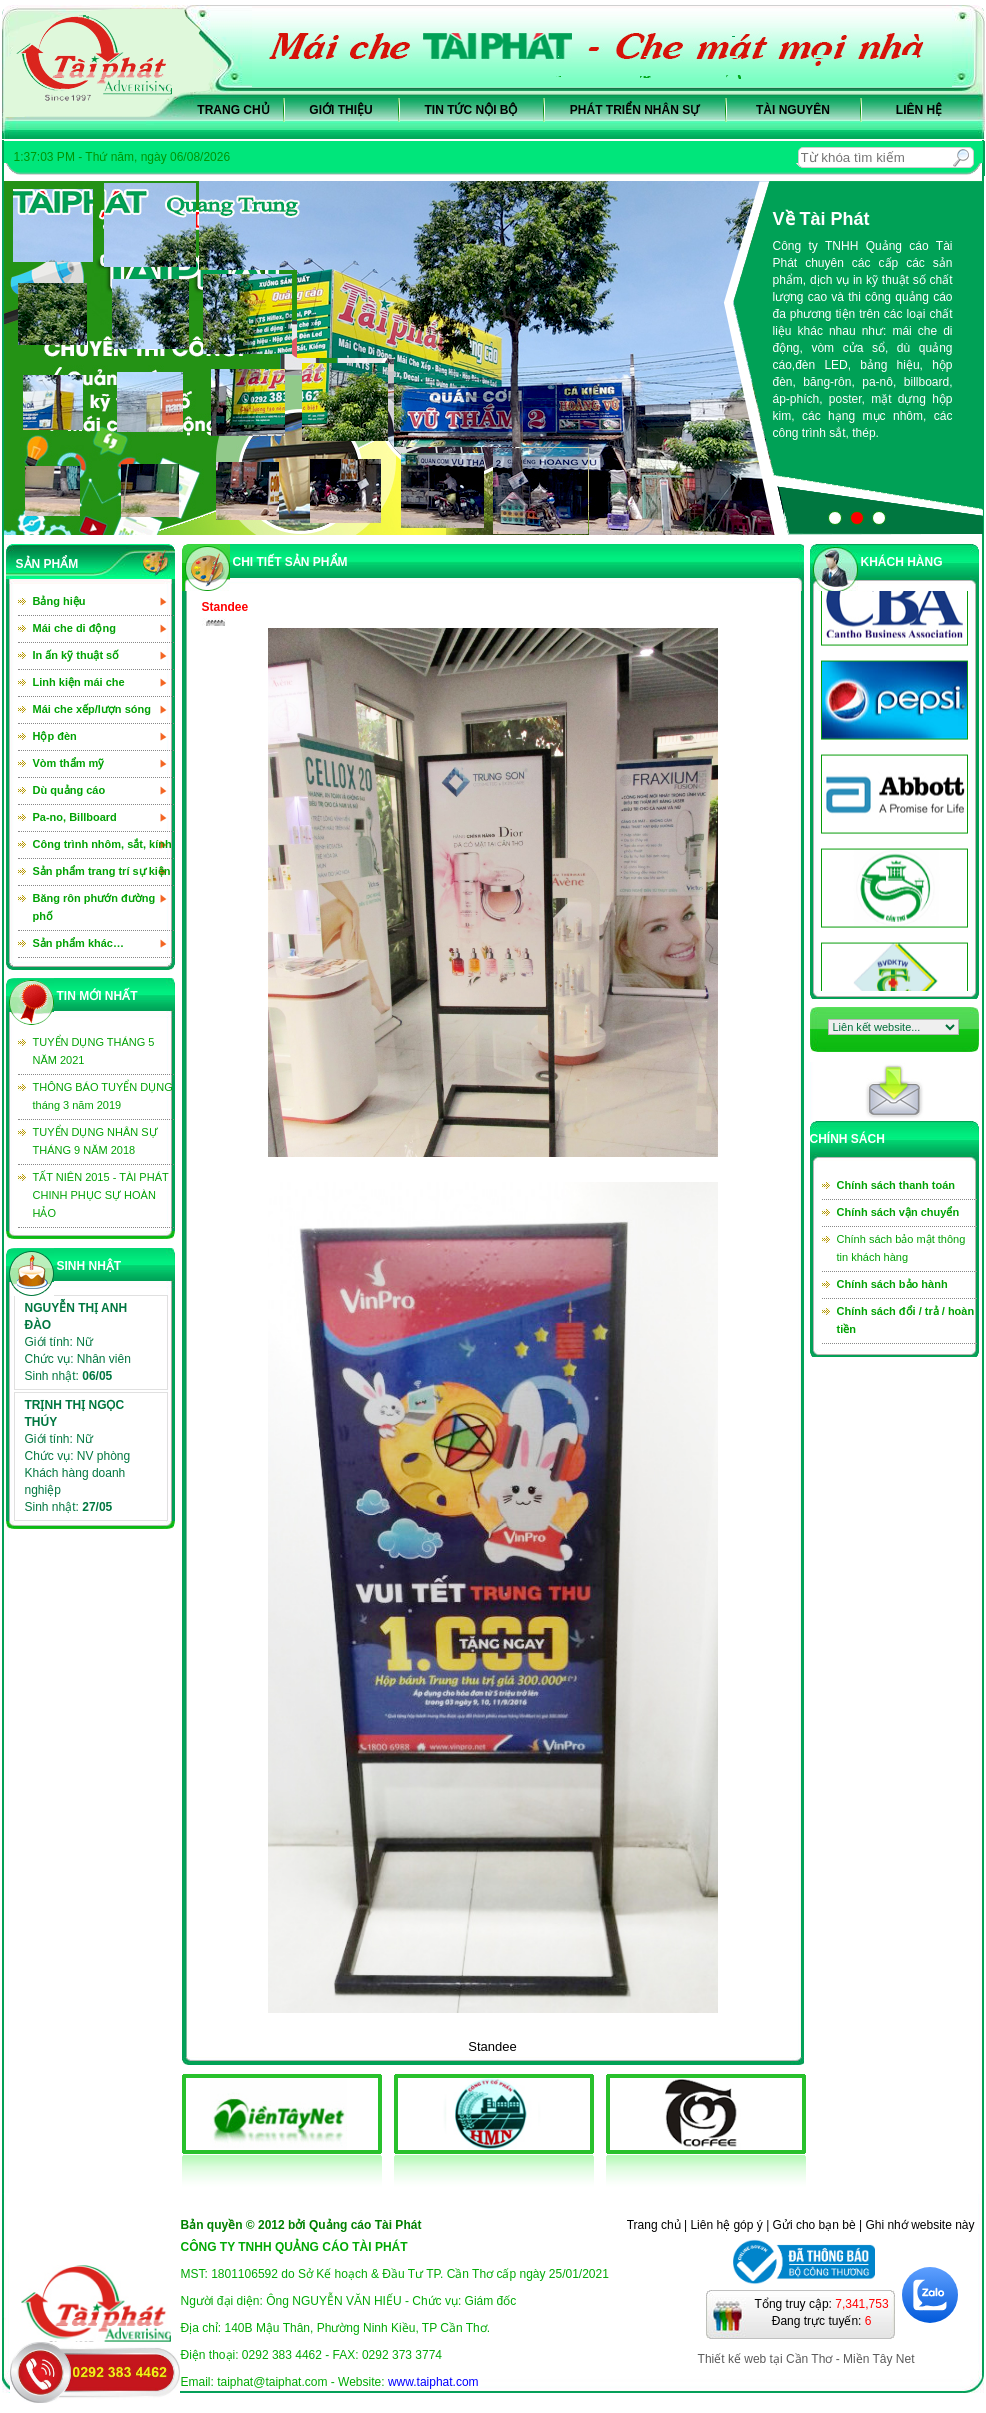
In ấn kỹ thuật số (76, 655)
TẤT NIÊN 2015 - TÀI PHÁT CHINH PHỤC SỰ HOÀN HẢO (101, 1195)
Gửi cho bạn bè (814, 2225)
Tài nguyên (793, 110)
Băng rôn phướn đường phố (94, 907)
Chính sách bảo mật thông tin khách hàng (901, 1248)
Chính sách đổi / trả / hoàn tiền (906, 1320)
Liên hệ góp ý (726, 2225)
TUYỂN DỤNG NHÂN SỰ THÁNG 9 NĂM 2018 (95, 1141)
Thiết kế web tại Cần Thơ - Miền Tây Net (806, 2359)
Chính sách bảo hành (892, 1284)
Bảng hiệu (59, 601)
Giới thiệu (340, 110)
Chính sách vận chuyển (898, 1212)
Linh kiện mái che (79, 682)
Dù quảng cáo (69, 790)
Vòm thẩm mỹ (69, 763)
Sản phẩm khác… (78, 943)
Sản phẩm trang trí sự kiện (102, 871)
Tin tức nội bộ (471, 110)
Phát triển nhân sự (634, 110)
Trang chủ (233, 110)
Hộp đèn (55, 736)
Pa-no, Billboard (75, 817)
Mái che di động (74, 628)
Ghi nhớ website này (919, 2225)
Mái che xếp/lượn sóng (92, 709)
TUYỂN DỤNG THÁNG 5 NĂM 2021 (94, 1051)
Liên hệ (919, 110)
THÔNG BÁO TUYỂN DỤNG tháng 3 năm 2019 (103, 1096)
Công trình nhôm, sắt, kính (102, 844)
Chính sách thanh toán (896, 1185)
